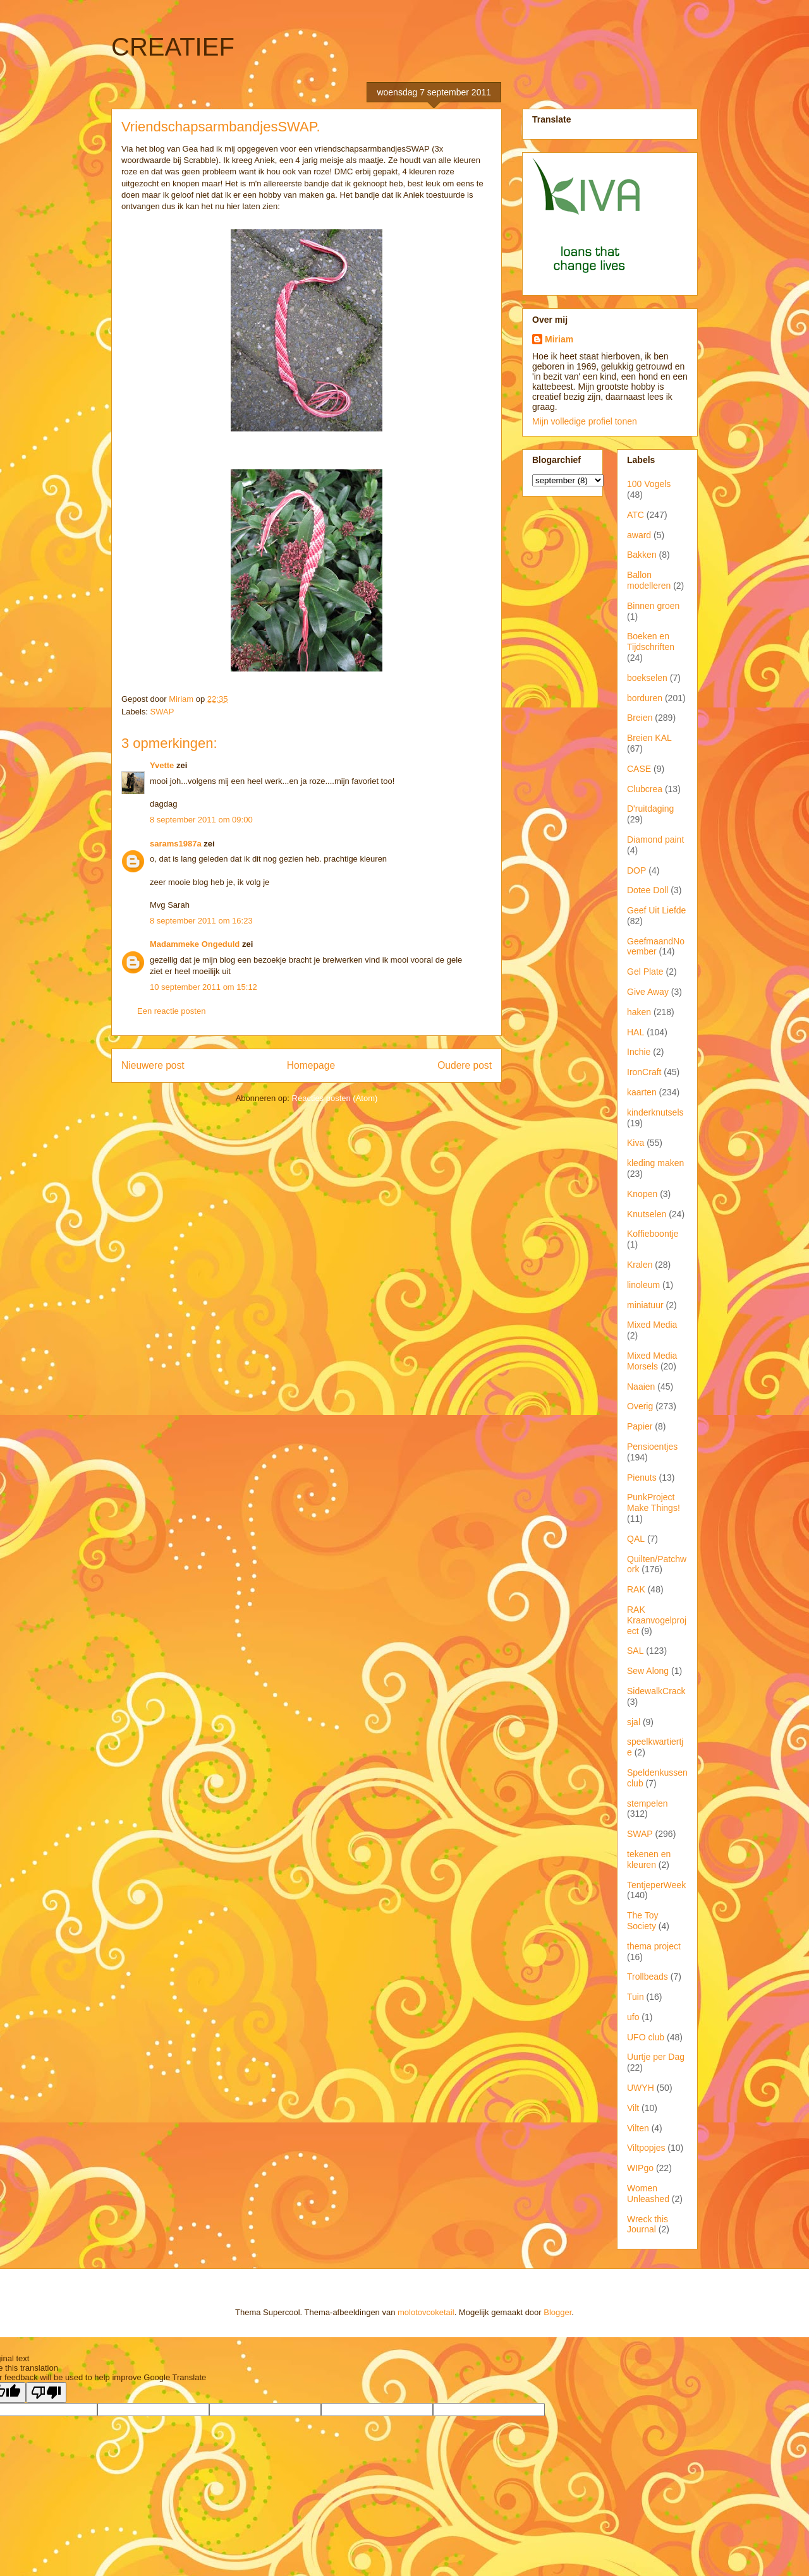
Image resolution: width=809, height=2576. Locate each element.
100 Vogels (649, 484)
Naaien (641, 1386)
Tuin (635, 1997)
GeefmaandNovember (655, 946)
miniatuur (645, 1305)
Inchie (638, 1052)
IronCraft (644, 1072)
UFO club (645, 2037)
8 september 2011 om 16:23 (201, 920)
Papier (639, 1426)
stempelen (647, 1803)
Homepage (311, 1065)
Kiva (635, 1143)
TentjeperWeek (656, 1885)
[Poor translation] (46, 2392)
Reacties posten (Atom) (335, 1098)
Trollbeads (647, 1976)
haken (639, 1012)
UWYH (640, 2088)
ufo (633, 2017)
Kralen (639, 1265)
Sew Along (648, 1671)
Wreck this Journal (647, 2224)
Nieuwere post (153, 1065)
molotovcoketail (426, 2312)
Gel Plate (645, 971)
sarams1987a (176, 843)
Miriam (559, 339)
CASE (639, 769)
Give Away (648, 992)
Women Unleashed (648, 2193)
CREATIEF (172, 47)
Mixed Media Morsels (652, 1361)
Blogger (557, 2312)
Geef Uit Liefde (656, 910)
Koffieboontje (652, 1234)
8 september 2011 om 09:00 (201, 819)
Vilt (633, 2108)
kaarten (642, 1092)
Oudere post (464, 1065)
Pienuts (642, 1477)
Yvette (162, 765)
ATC (635, 515)
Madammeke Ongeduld (195, 944)
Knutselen (646, 1214)
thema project (654, 1946)
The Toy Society (643, 1920)
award (639, 535)
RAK (636, 1589)
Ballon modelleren (649, 580)
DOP (636, 870)
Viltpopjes (646, 2148)
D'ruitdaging (650, 808)
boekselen (647, 678)
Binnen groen (653, 606)
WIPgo (640, 2168)
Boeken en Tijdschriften (650, 641)
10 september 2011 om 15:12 (203, 987)
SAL (635, 1651)
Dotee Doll (647, 890)
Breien (639, 718)
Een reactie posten (171, 1011)
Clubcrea (644, 789)
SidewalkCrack (656, 1691)
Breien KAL (649, 738)
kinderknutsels (655, 1112)
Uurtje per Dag (655, 2057)
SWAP (162, 711)
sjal (633, 1722)
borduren (644, 698)
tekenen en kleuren (649, 1859)
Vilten (638, 2128)
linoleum (643, 1285)
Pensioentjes (652, 1446)
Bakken (642, 555)
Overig (640, 1406)
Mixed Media (652, 1325)
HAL (635, 1032)
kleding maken (655, 1163)
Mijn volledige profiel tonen (584, 421)
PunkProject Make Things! (653, 1502)
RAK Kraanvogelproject (656, 1620)
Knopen (642, 1194)
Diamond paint (655, 839)
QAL (636, 1539)
